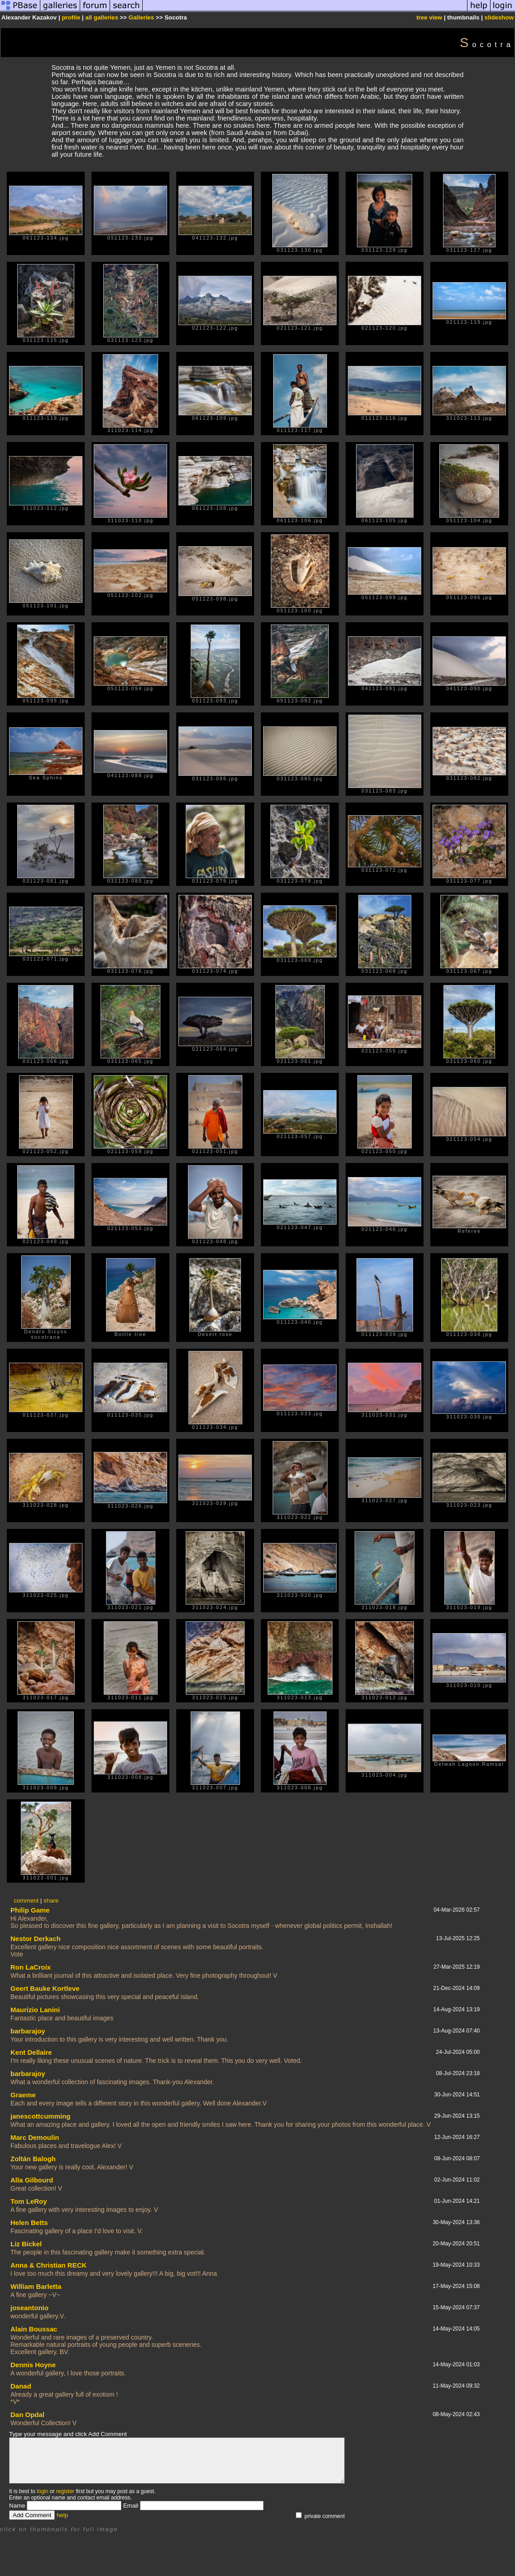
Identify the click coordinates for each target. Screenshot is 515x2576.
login (42, 2491)
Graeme (23, 2095)
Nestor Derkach (35, 1938)
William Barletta (35, 2286)
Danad (20, 2386)
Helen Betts (29, 2222)
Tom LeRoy (28, 2201)
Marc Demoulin (34, 2137)
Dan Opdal (27, 2414)
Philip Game (30, 1910)
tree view (429, 17)
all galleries (101, 17)
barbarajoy (27, 2031)
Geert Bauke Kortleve (45, 1988)
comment (26, 1900)
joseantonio (29, 2308)
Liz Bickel (26, 2244)
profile (71, 17)
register (65, 2491)
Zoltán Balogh (33, 2159)
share (50, 1900)
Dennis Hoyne (33, 2365)
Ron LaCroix (30, 1967)
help (62, 2515)
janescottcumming (40, 2116)
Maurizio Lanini (35, 2010)
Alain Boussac (33, 2329)
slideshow (499, 17)
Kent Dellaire (31, 2052)
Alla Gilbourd (31, 2180)
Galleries (141, 17)
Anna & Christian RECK (48, 2265)
